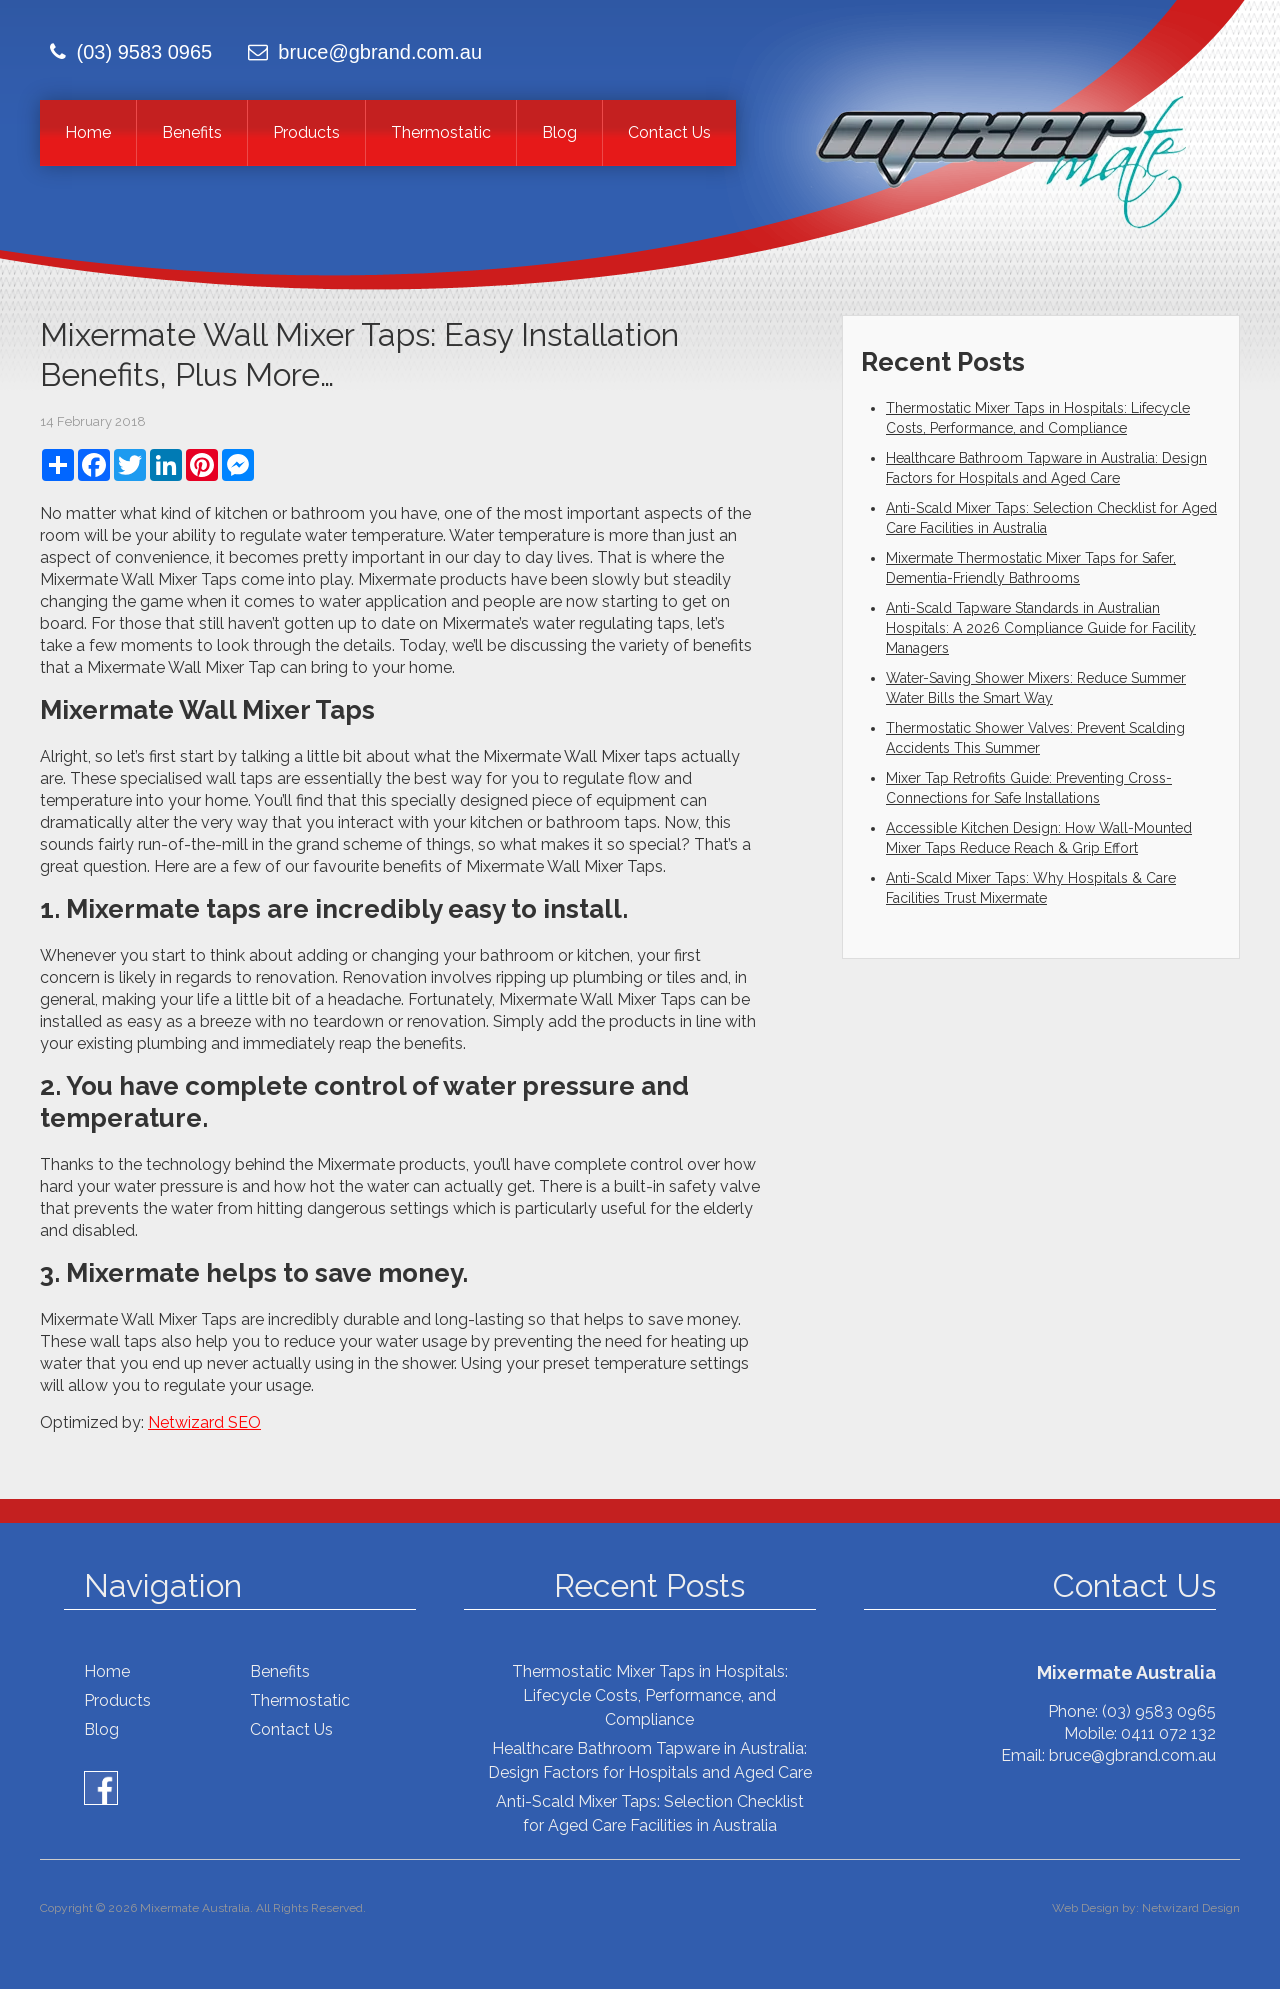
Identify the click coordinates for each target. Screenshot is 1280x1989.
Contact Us (669, 132)
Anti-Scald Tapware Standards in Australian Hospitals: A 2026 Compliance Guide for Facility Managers (1041, 628)
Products (306, 132)
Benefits (192, 132)
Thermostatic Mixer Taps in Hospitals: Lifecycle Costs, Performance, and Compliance (650, 1695)
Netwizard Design (1191, 1908)
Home (88, 132)
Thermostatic (441, 132)
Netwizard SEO (204, 1422)
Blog (559, 132)
